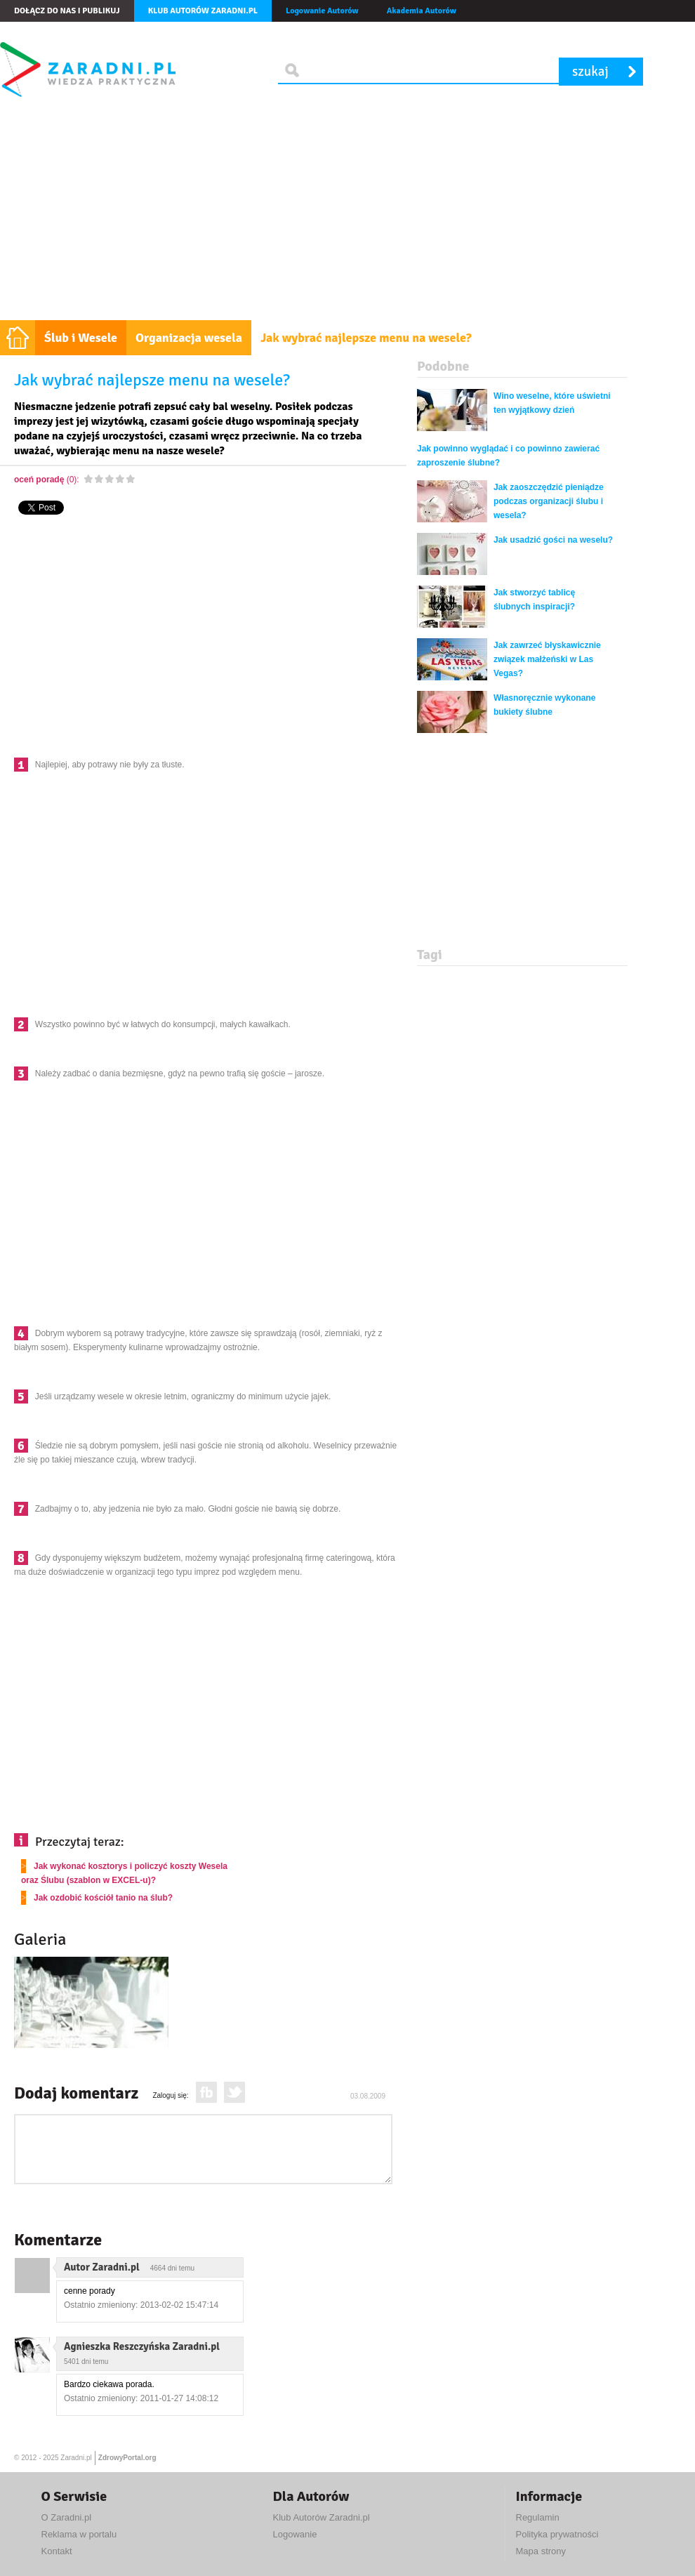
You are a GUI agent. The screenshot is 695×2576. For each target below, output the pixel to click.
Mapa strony (541, 2551)
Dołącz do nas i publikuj (67, 11)
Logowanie (295, 2534)
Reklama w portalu (79, 2534)
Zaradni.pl (75, 2458)
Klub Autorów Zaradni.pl (321, 2517)
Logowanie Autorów (322, 11)
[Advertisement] (347, 215)
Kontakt (56, 2551)
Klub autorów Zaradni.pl (203, 11)
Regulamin (538, 2517)
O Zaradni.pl (66, 2517)
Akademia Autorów (421, 11)
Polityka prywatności (557, 2534)
